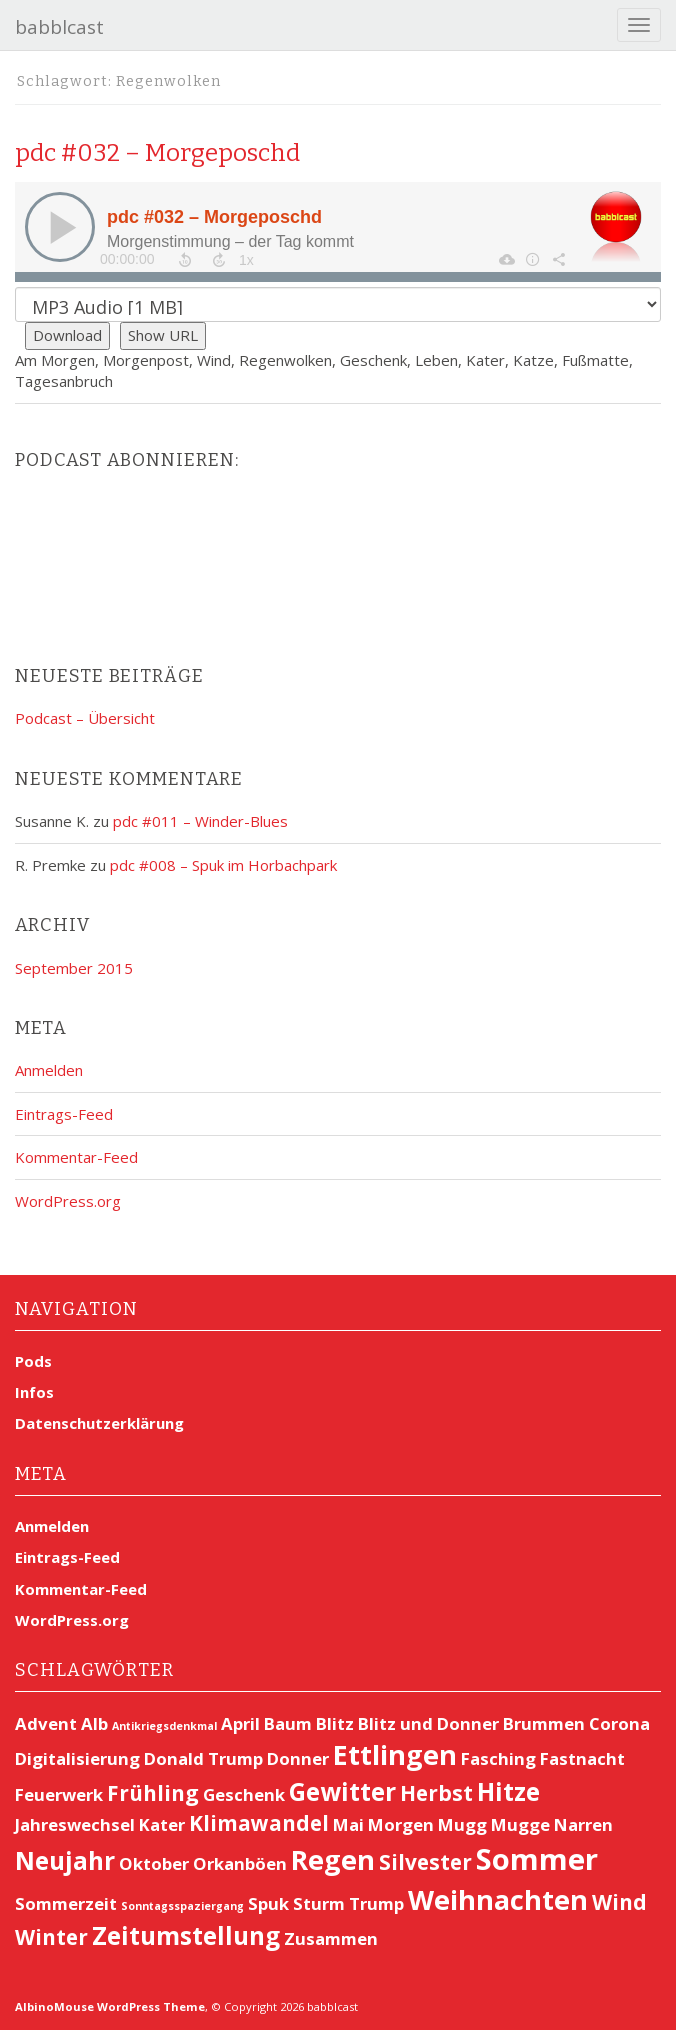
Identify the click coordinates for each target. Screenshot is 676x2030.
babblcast (59, 27)
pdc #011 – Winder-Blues (200, 821)
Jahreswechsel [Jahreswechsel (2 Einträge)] (75, 1824)
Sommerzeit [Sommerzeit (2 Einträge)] (66, 1903)
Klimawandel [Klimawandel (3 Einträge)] (259, 1823)
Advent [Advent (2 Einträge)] (46, 1723)
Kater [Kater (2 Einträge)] (162, 1824)
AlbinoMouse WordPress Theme (110, 2006)
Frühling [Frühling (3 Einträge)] (153, 1793)
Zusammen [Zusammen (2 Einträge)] (331, 1938)
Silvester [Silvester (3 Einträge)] (425, 1862)
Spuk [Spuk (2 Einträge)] (268, 1903)
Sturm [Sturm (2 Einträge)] (319, 1903)
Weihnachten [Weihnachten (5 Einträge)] (498, 1899)
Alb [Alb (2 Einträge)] (94, 1723)
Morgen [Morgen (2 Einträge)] (401, 1824)
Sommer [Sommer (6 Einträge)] (537, 1859)
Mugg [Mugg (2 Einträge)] (462, 1824)
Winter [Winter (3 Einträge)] (51, 1937)
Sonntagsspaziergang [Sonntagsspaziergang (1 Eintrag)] (182, 1906)
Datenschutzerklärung (99, 1423)
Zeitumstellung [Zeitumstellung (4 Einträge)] (186, 1935)
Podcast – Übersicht (85, 718)
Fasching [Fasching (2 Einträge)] (498, 1758)
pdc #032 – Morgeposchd (157, 153)
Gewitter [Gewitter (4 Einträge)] (342, 1791)
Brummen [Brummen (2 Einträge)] (544, 1723)
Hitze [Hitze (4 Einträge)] (508, 1791)
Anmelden (49, 1070)
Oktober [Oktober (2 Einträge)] (154, 1863)
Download (67, 335)
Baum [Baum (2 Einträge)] (288, 1723)
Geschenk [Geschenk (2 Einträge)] (244, 1794)
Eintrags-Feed (64, 1114)
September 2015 (74, 968)
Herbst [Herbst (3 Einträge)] (436, 1793)
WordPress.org (68, 1201)
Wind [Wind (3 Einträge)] (619, 1902)
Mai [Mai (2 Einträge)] (348, 1824)
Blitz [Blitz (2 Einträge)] (335, 1723)
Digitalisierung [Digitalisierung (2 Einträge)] (77, 1758)
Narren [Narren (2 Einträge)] (583, 1824)
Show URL (163, 335)
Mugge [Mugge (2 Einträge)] (520, 1824)
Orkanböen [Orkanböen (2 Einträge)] (240, 1863)
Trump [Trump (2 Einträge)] (376, 1903)
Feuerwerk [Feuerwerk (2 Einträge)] (59, 1794)
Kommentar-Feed (76, 1157)
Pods (33, 1361)
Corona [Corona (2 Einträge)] (619, 1723)
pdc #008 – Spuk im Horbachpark (223, 865)
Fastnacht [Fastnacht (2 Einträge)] (582, 1758)
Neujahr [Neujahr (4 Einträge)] (65, 1860)
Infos (34, 1392)
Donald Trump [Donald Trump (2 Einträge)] (203, 1758)
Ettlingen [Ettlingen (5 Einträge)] (395, 1754)
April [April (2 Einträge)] (240, 1723)
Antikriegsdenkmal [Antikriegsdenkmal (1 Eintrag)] (164, 1726)
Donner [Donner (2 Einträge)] (298, 1758)
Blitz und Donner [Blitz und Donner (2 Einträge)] (428, 1723)
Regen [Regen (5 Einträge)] (333, 1859)
